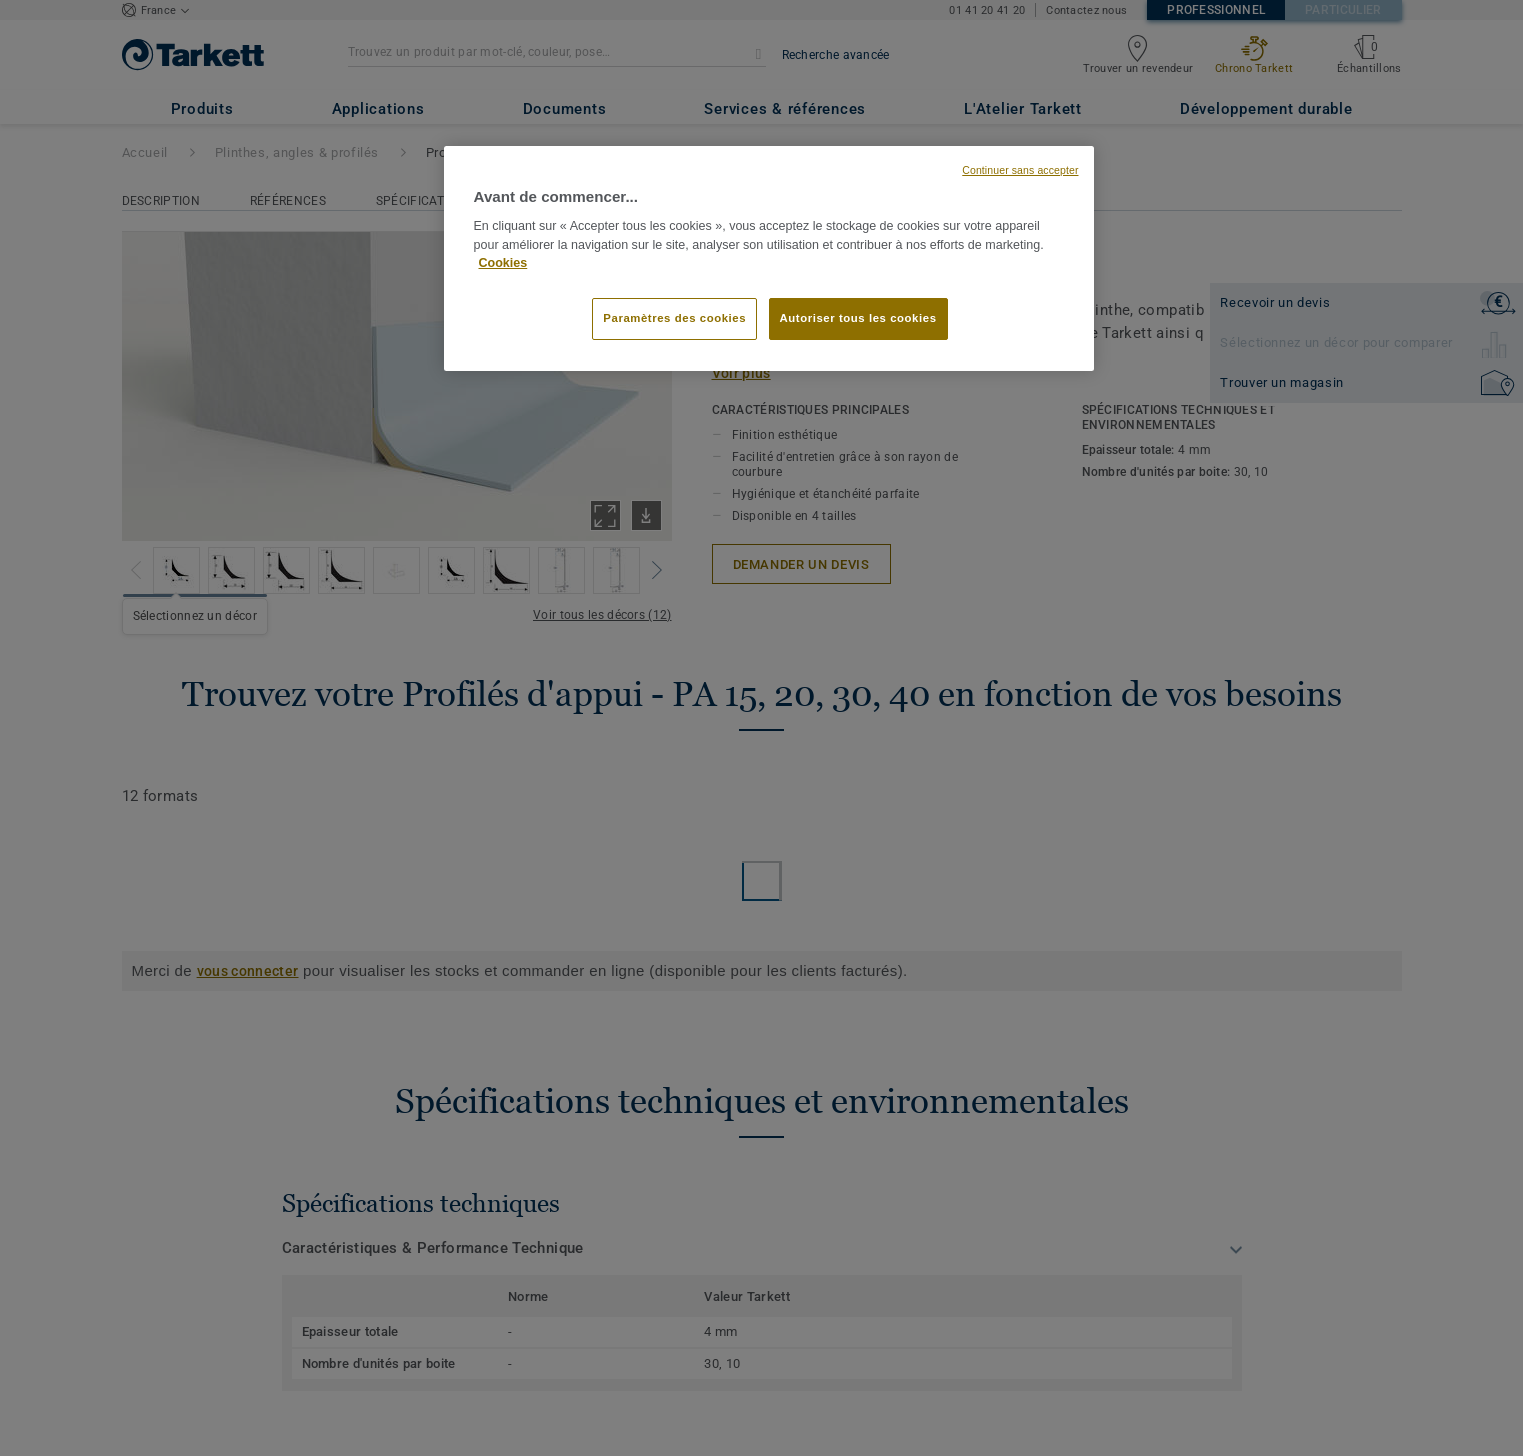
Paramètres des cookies (674, 318)
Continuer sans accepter (1020, 170)
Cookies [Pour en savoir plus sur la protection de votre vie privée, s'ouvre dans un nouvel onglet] (503, 263)
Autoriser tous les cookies (858, 318)
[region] (769, 259)
